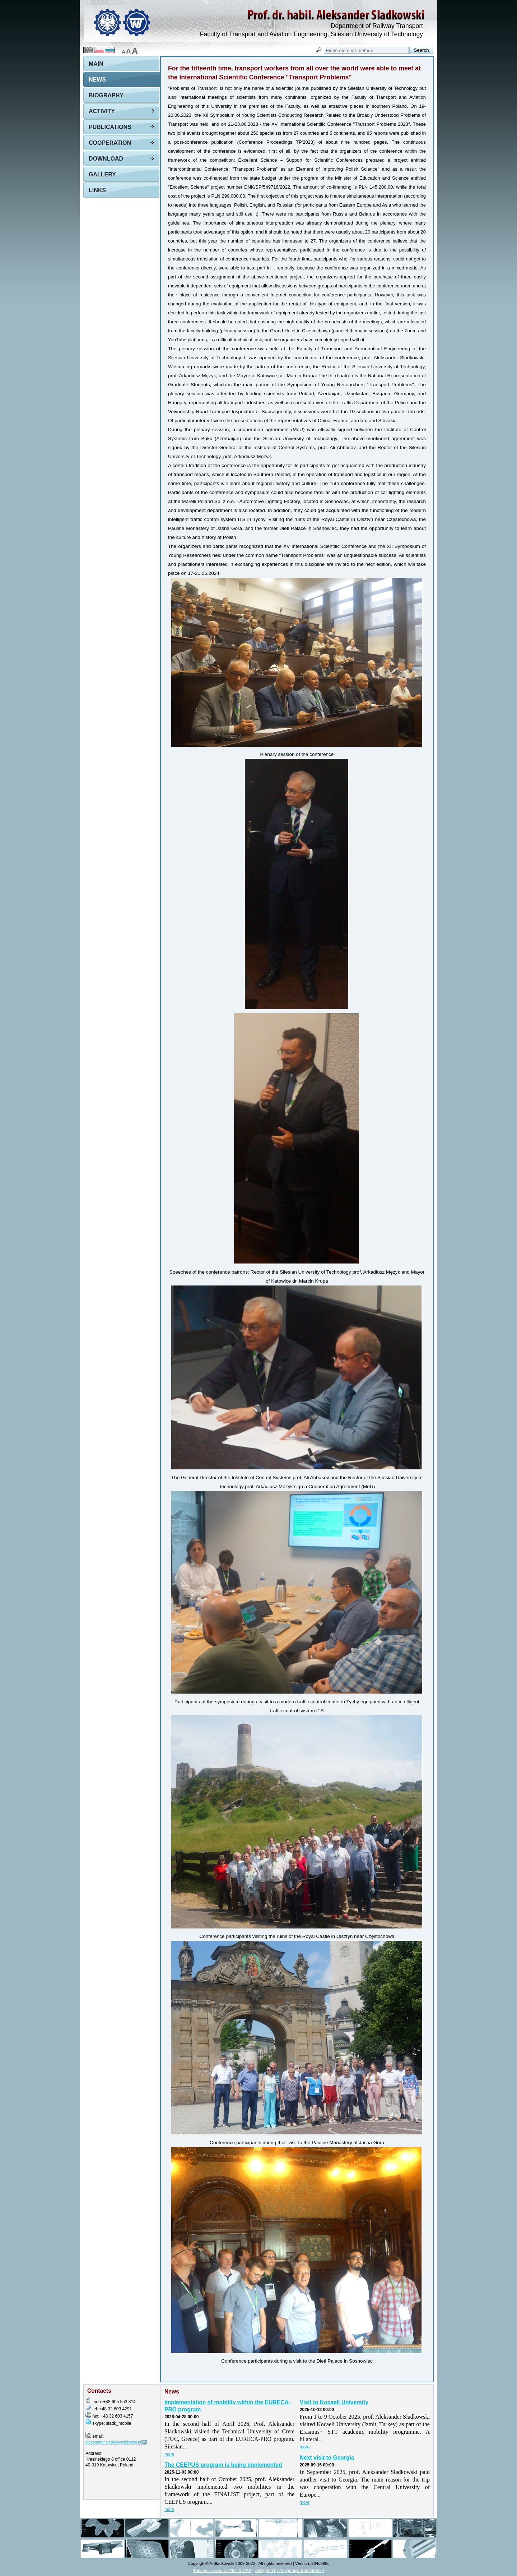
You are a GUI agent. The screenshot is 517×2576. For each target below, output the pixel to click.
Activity (102, 111)
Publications (110, 127)
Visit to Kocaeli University (334, 2402)
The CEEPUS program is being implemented (223, 2465)
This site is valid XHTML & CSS (222, 2570)
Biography (106, 95)
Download (106, 159)
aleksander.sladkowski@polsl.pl (113, 2442)
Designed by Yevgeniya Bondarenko (289, 2570)
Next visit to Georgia (327, 2458)
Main (96, 64)
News (97, 80)
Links (97, 190)
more (169, 2454)
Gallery (102, 174)
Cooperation (110, 143)
